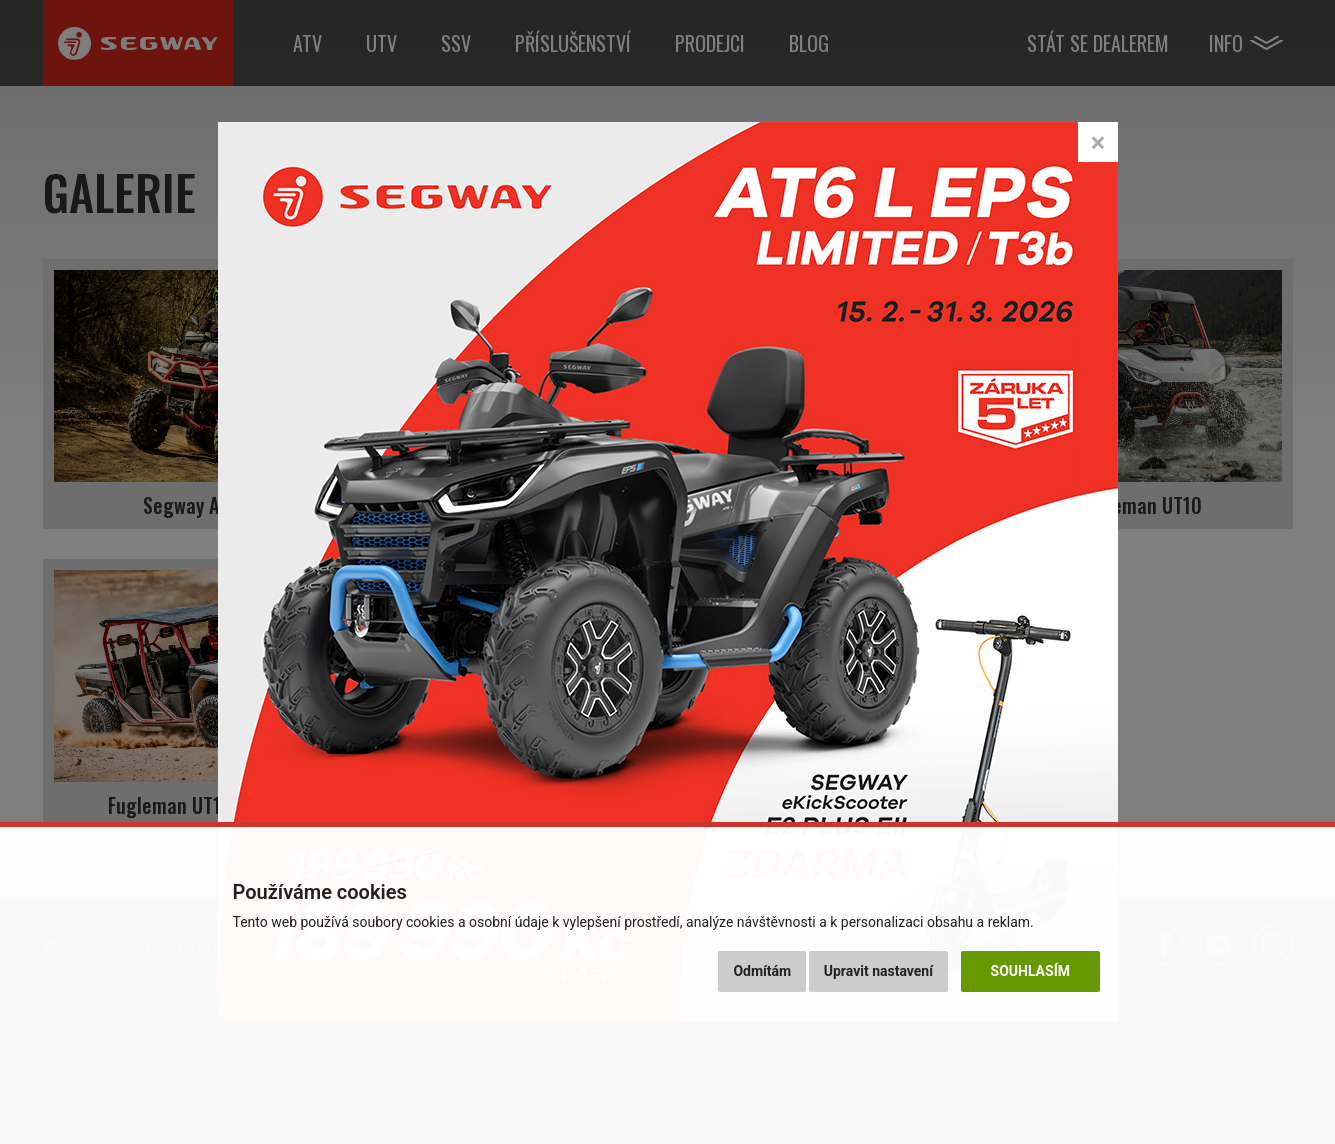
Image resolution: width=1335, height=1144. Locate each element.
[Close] (1098, 142)
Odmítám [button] (762, 971)
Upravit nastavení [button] (878, 971)
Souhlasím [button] (1030, 971)
